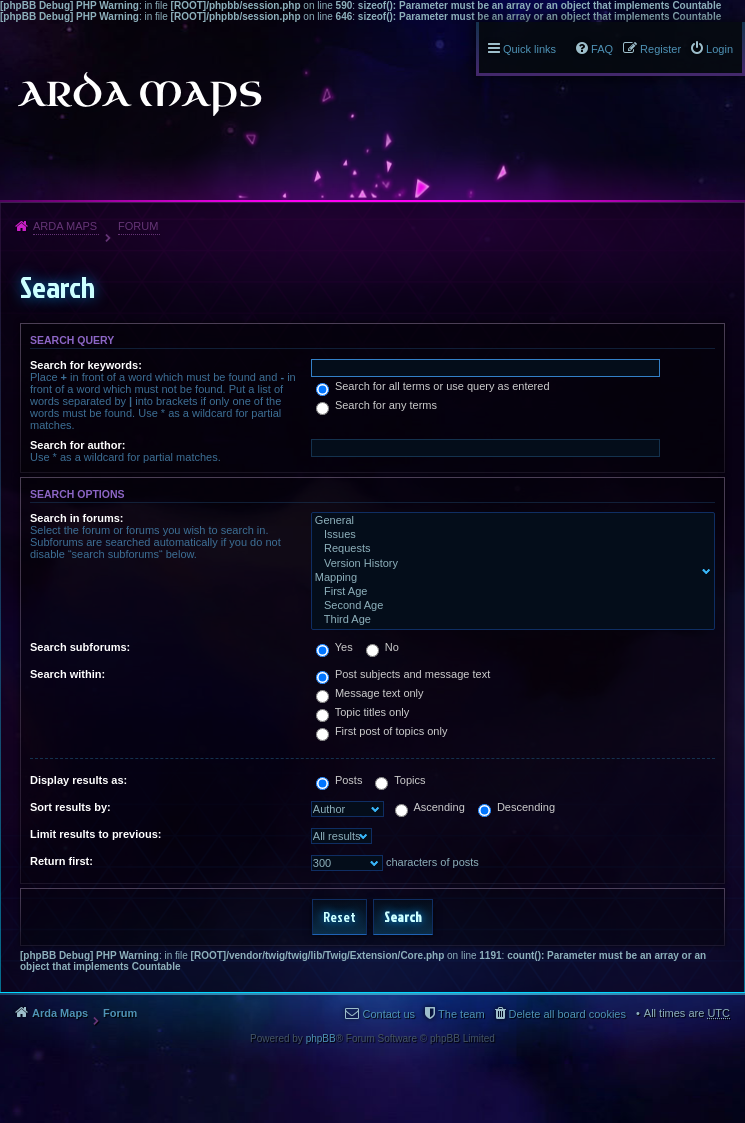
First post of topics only (382, 731)
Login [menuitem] (719, 49)
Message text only (370, 693)
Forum (138, 226)
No (382, 647)
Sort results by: (70, 807)
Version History (508, 564)
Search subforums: (80, 647)
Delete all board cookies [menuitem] (567, 1014)
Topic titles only (362, 712)
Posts (339, 780)
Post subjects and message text (403, 674)
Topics (400, 780)
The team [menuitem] (461, 1014)
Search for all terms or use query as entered (433, 386)
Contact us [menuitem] (388, 1014)
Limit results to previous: (95, 834)
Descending (516, 807)
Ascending (430, 807)
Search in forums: (77, 518)
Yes (334, 647)
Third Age (508, 620)
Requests (508, 549)
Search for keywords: (86, 365)
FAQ (602, 49)
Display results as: (78, 780)
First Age (508, 592)
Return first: (61, 861)
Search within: (67, 674)
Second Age (508, 606)
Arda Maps (65, 226)
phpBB (321, 1038)
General (508, 521)
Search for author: (77, 445)
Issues (508, 535)
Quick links (529, 49)
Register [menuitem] (660, 49)
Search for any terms (376, 405)
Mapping (508, 578)
